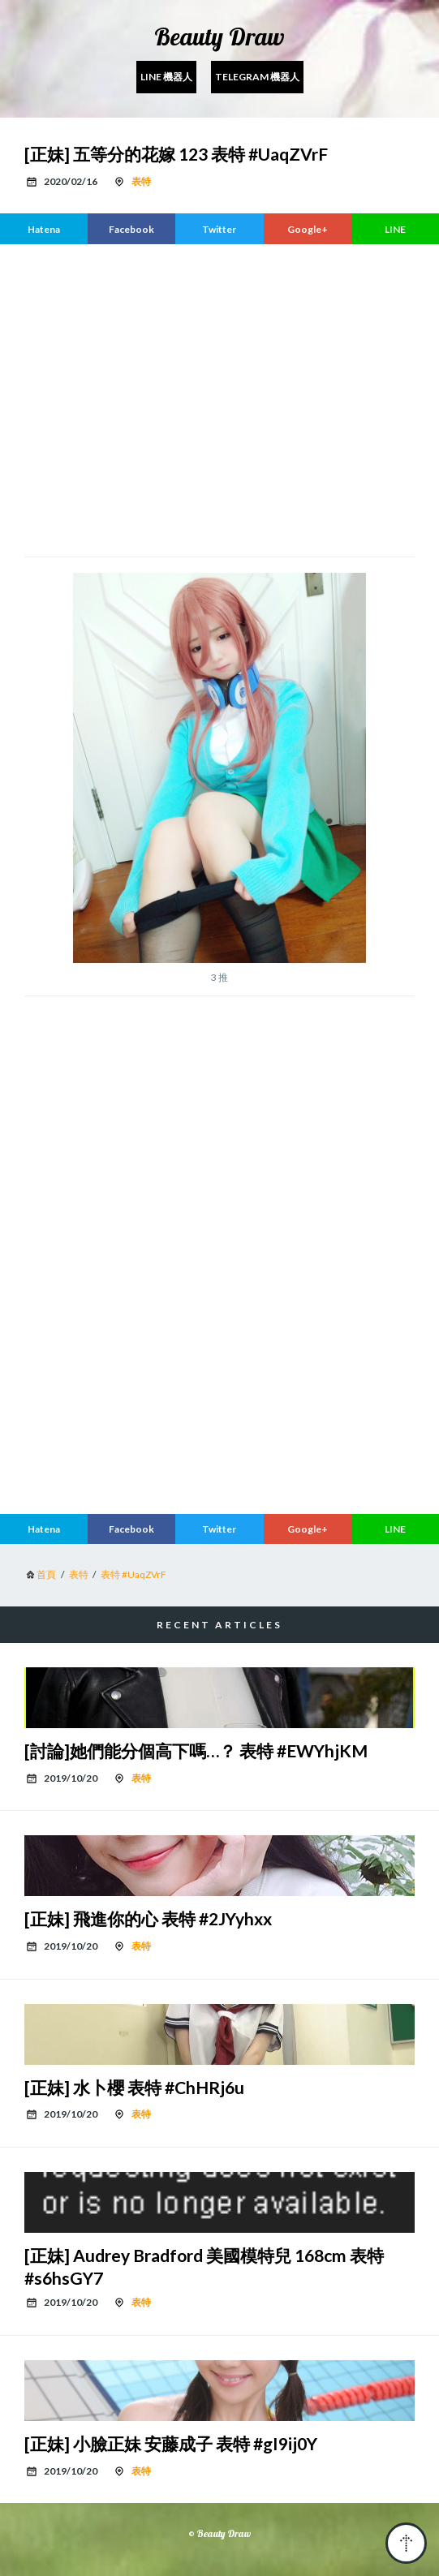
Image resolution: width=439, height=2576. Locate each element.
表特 (141, 181)
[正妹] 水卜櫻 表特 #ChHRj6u (134, 2087)
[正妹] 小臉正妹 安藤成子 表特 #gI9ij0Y (170, 2443)
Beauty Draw (219, 36)
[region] (219, 398)
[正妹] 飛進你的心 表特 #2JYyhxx (148, 1918)
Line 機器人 (166, 77)
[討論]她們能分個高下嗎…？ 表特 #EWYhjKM (196, 1750)
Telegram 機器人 (257, 77)
